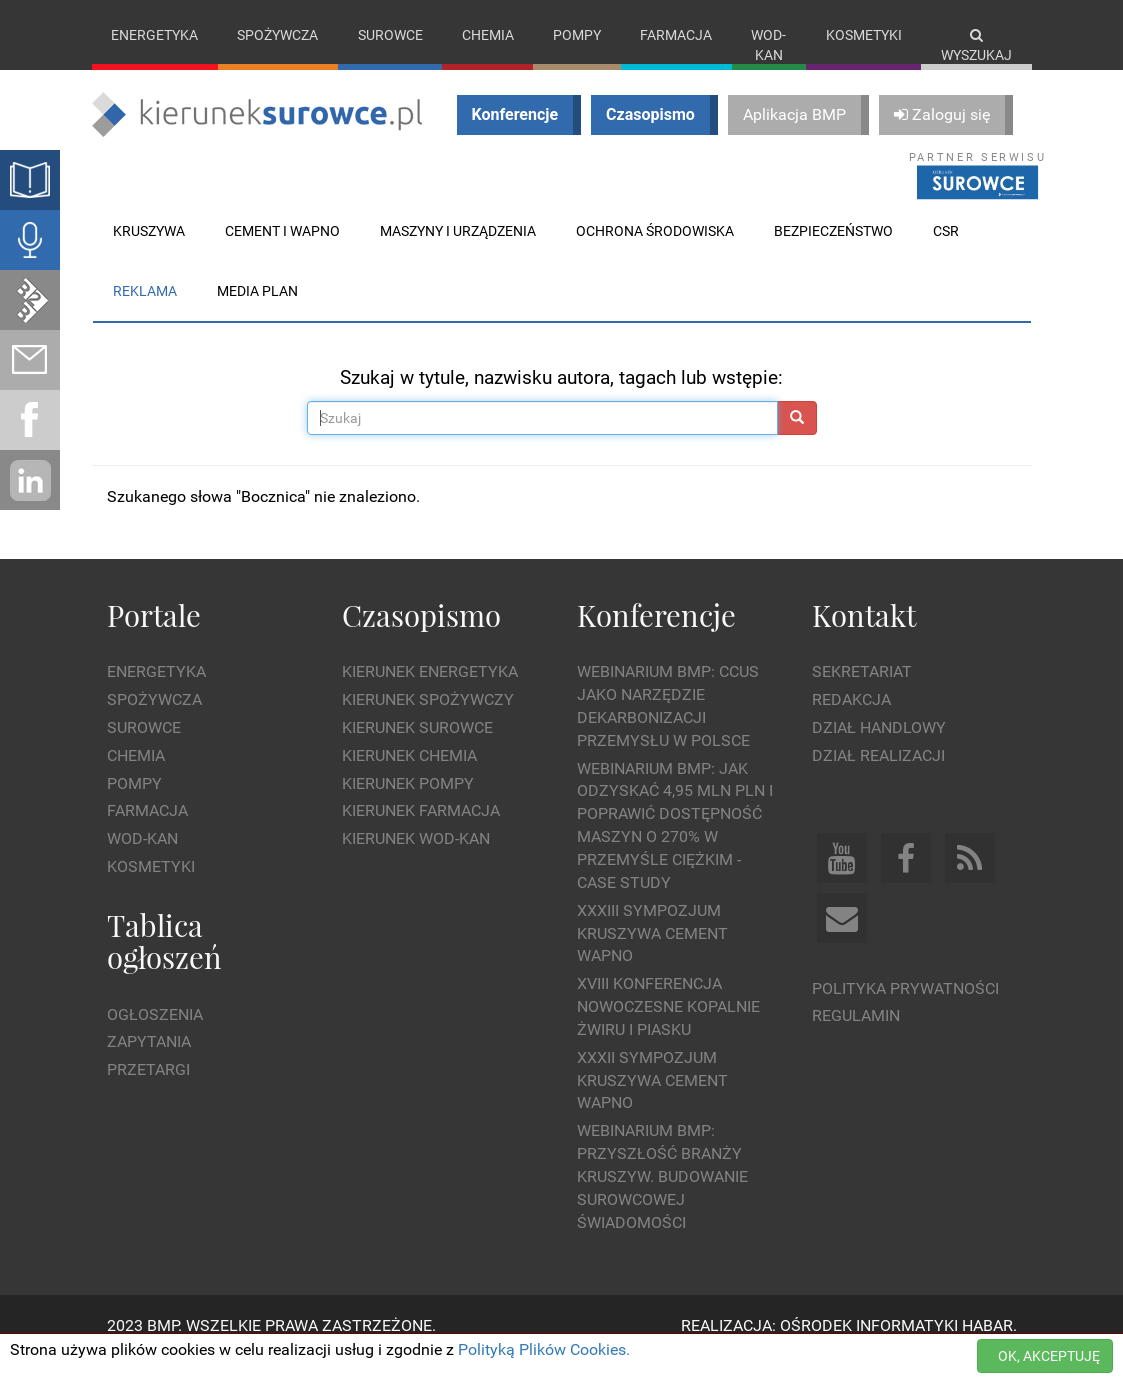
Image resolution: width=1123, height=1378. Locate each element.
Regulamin (856, 1036)
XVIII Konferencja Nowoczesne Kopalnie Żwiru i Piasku (668, 1027)
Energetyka (154, 35)
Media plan (257, 311)
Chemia (488, 35)
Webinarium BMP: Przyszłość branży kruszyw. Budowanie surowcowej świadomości (662, 1197)
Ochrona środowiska (655, 251)
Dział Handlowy (879, 747)
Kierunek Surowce (417, 747)
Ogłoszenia (155, 1034)
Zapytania (149, 1062)
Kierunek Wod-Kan (416, 859)
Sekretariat (862, 692)
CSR (946, 251)
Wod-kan (768, 45)
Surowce (390, 35)
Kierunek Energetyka (430, 692)
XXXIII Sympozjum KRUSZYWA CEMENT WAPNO (652, 953)
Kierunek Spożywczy (428, 720)
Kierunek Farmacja (421, 831)
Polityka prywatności (905, 1008)
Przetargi (148, 1090)
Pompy (577, 35)
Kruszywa (149, 251)
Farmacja (676, 35)
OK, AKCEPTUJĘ (1049, 1356)
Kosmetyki (864, 35)
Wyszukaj (976, 45)
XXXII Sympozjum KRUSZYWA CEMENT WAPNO (652, 1100)
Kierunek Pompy (408, 803)
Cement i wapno (282, 251)
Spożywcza (277, 35)
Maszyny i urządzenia (458, 251)
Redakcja (851, 720)
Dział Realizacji (878, 775)
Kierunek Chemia (409, 775)
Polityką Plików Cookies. (544, 1349)
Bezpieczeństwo (833, 251)
